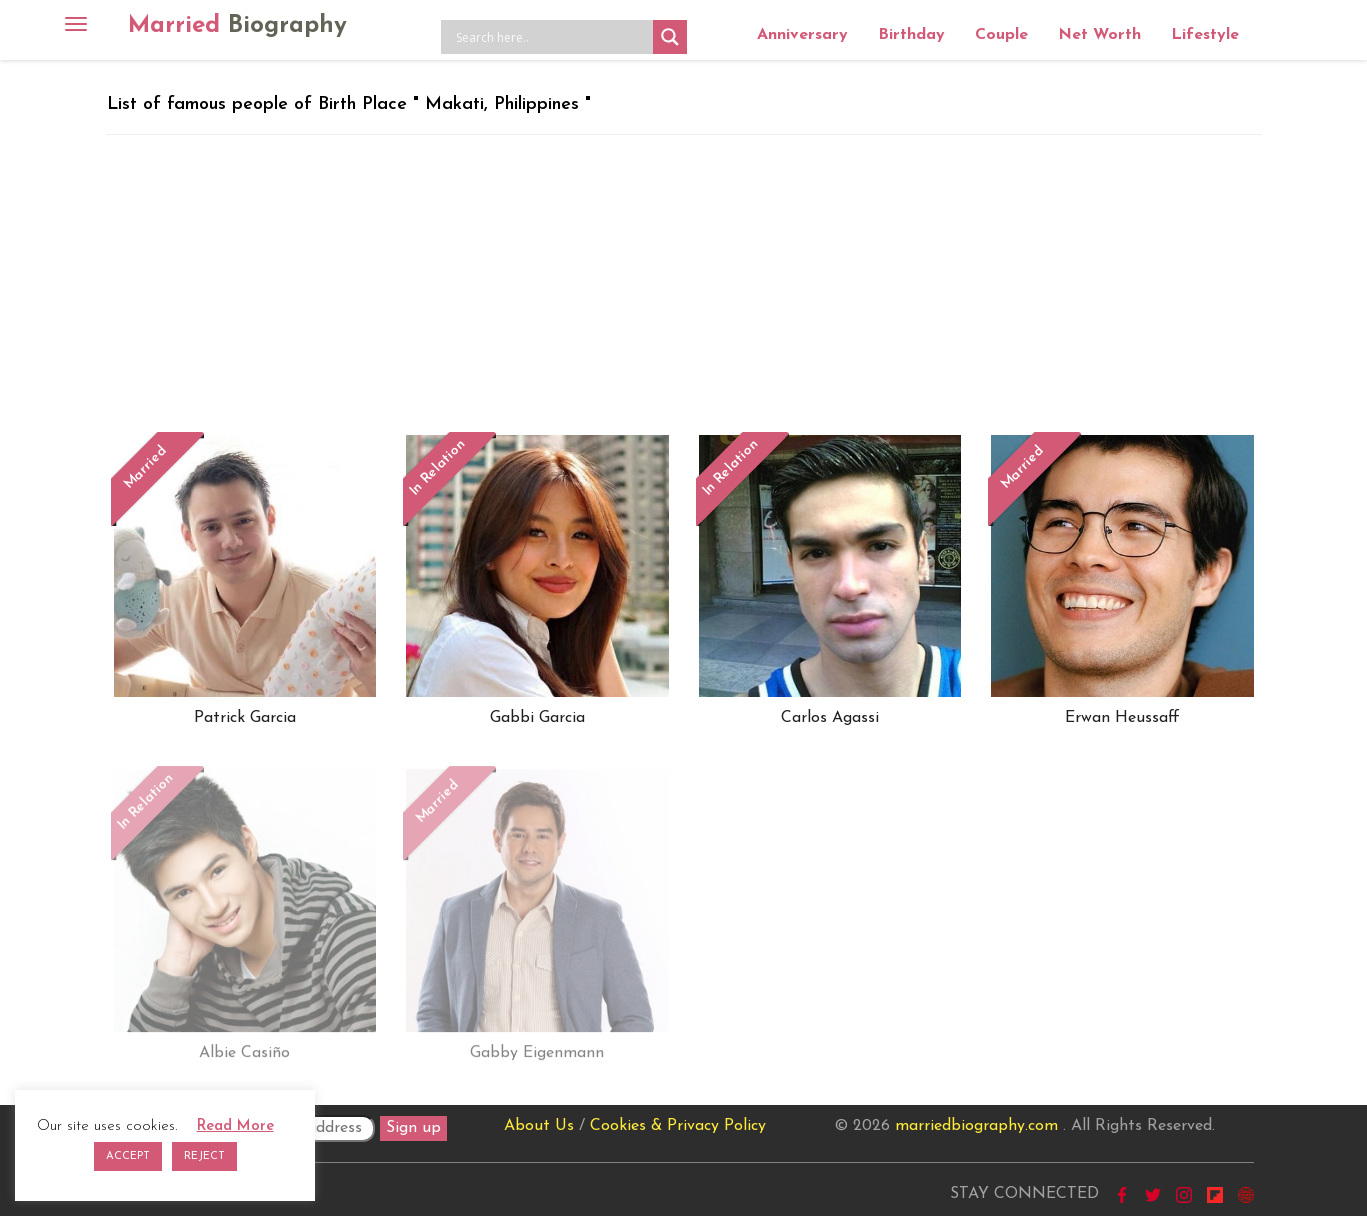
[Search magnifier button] (670, 37)
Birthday (911, 35)
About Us (539, 1126)
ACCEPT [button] (128, 1156)
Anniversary (802, 35)
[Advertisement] (684, 285)
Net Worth (1099, 35)
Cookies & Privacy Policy (678, 1126)
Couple (1001, 35)
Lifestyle (1205, 35)
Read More (235, 1126)
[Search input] (552, 37)
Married (237, 26)
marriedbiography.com (976, 1126)
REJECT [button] (204, 1156)
